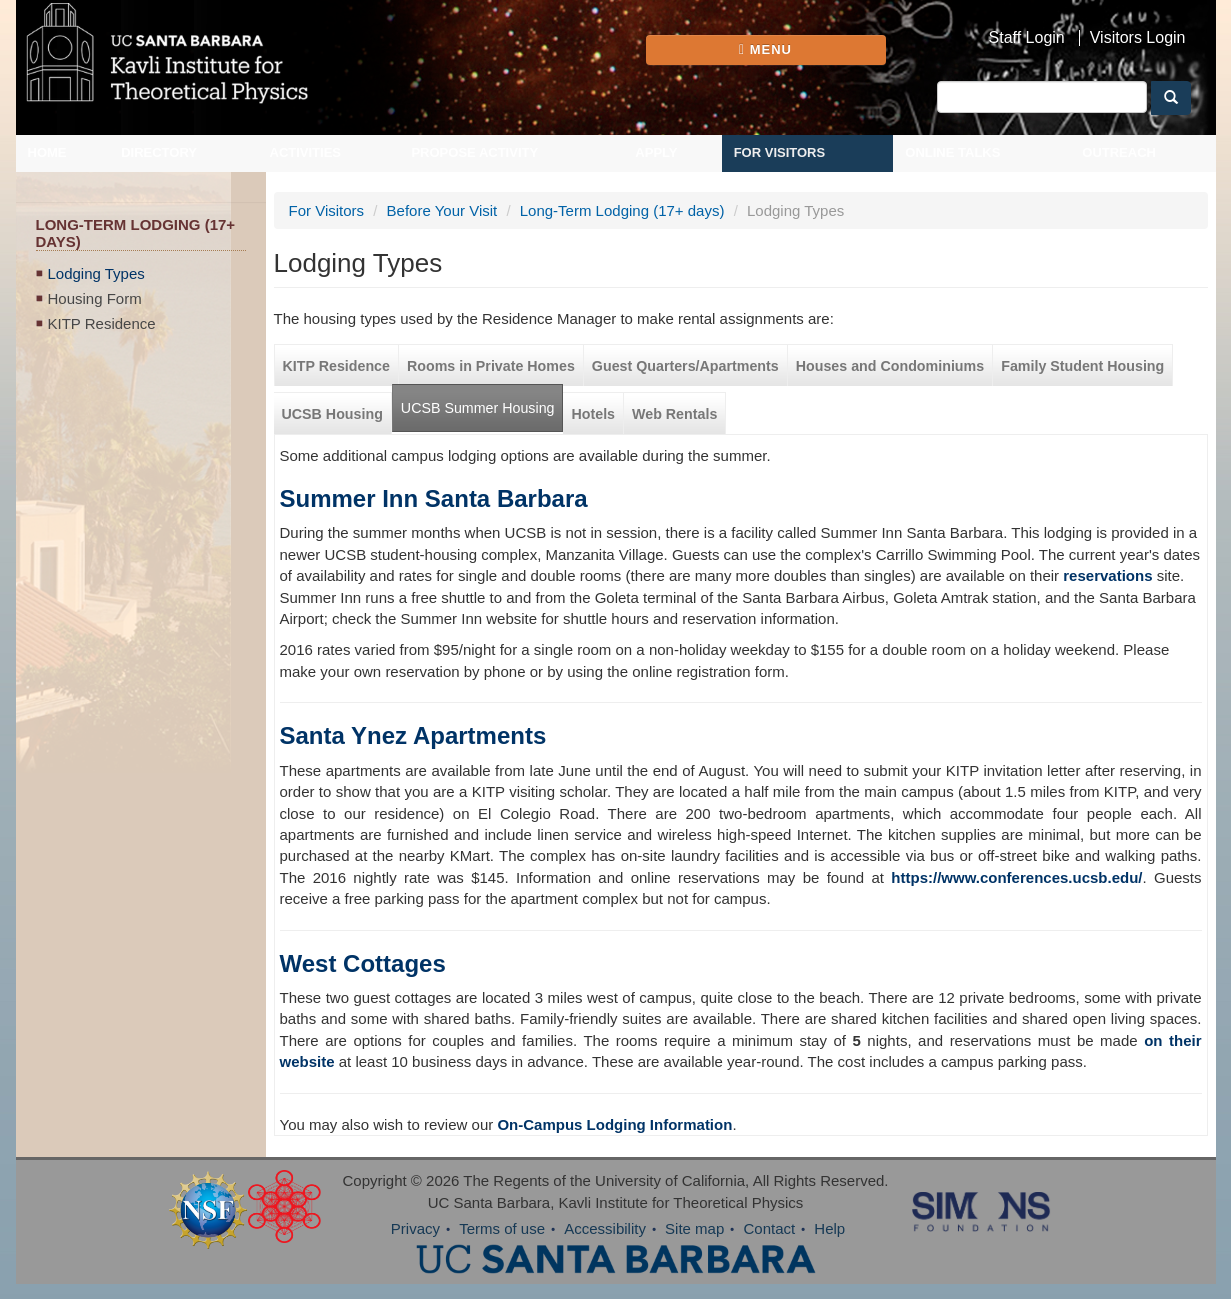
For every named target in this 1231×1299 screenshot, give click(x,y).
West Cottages (363, 963)
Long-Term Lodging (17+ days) (622, 210)
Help (829, 1228)
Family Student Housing (1082, 366)
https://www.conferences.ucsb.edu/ (1016, 877)
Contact (769, 1228)
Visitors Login (1138, 38)
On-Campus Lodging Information (614, 1124)
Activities (306, 152)
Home (47, 152)
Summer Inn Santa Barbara (434, 498)
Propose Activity (474, 152)
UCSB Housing (332, 414)
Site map (694, 1228)
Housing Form (95, 298)
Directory (159, 152)
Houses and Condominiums (890, 366)
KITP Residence (102, 323)
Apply (656, 152)
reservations (1107, 575)
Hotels (593, 414)
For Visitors (780, 152)
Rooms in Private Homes (491, 366)
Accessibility (605, 1228)
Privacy (415, 1228)
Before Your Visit (442, 210)
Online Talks (952, 152)
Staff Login (1027, 38)
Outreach (1119, 152)
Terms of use (502, 1228)
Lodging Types (96, 273)
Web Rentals (674, 414)
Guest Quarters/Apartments (685, 366)
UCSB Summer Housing (478, 408)
